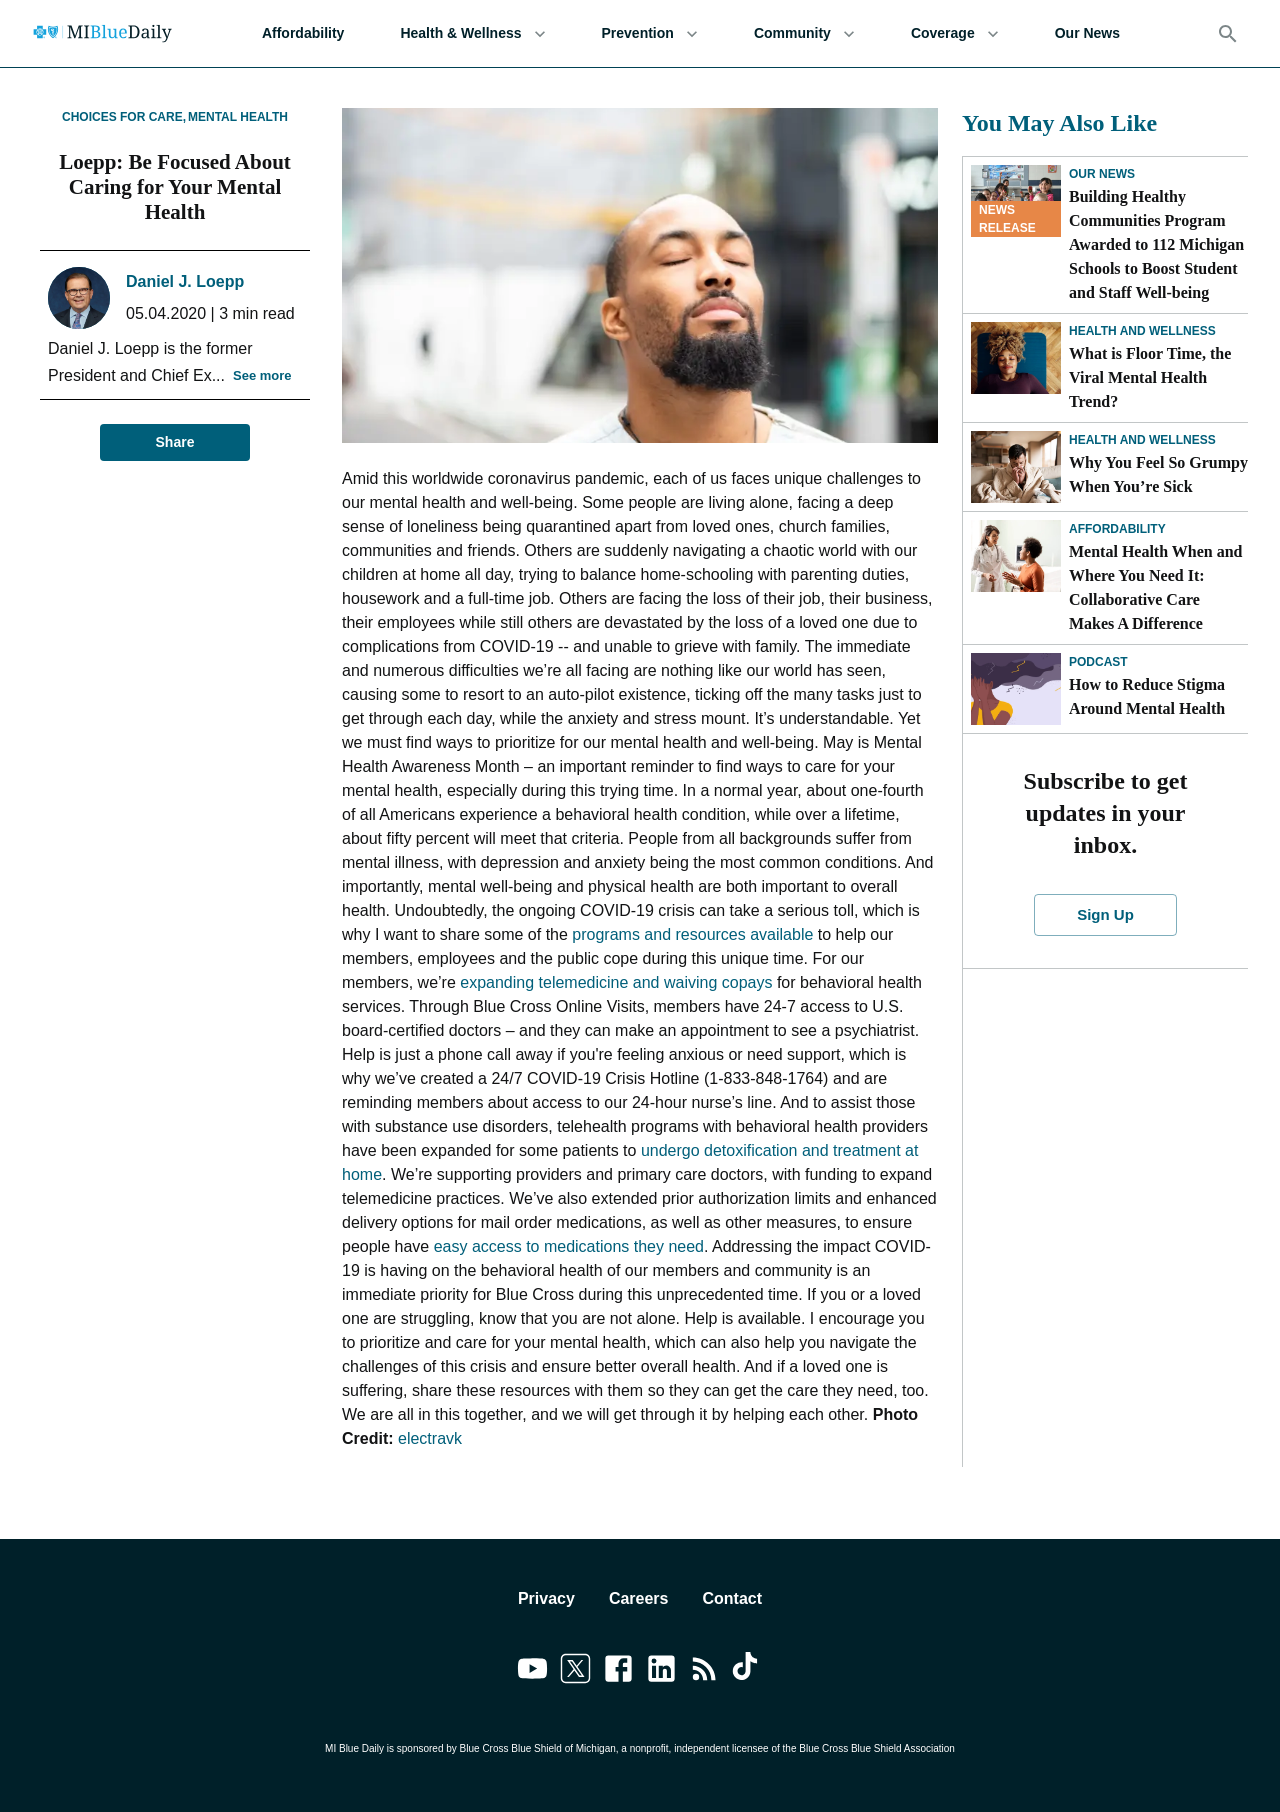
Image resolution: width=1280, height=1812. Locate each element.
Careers (639, 1598)
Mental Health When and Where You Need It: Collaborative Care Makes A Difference (1156, 587)
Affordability (303, 33)
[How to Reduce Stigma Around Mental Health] (1016, 689)
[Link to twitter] (575, 1672)
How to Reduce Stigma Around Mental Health (1147, 696)
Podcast (1098, 662)
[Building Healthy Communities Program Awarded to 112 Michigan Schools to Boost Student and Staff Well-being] (1016, 201)
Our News (1087, 33)
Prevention (650, 33)
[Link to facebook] (618, 1672)
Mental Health (238, 117)
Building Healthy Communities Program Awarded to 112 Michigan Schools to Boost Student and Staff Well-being (1156, 244)
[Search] (1228, 34)
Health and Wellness (1142, 331)
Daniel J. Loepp (185, 281)
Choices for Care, (124, 117)
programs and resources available (692, 934)
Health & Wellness (472, 33)
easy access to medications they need (569, 1246)
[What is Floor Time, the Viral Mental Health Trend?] (1016, 358)
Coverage (955, 33)
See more (262, 376)
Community (804, 33)
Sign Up (1106, 915)
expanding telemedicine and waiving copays (616, 982)
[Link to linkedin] (661, 1672)
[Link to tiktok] (747, 1672)
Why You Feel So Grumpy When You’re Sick (1158, 474)
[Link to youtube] (532, 1672)
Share (175, 442)
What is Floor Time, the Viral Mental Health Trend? (1150, 377)
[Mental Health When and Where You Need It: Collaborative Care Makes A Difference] (1016, 556)
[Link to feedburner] (704, 1672)
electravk (430, 1438)
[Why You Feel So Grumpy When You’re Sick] (1016, 467)
